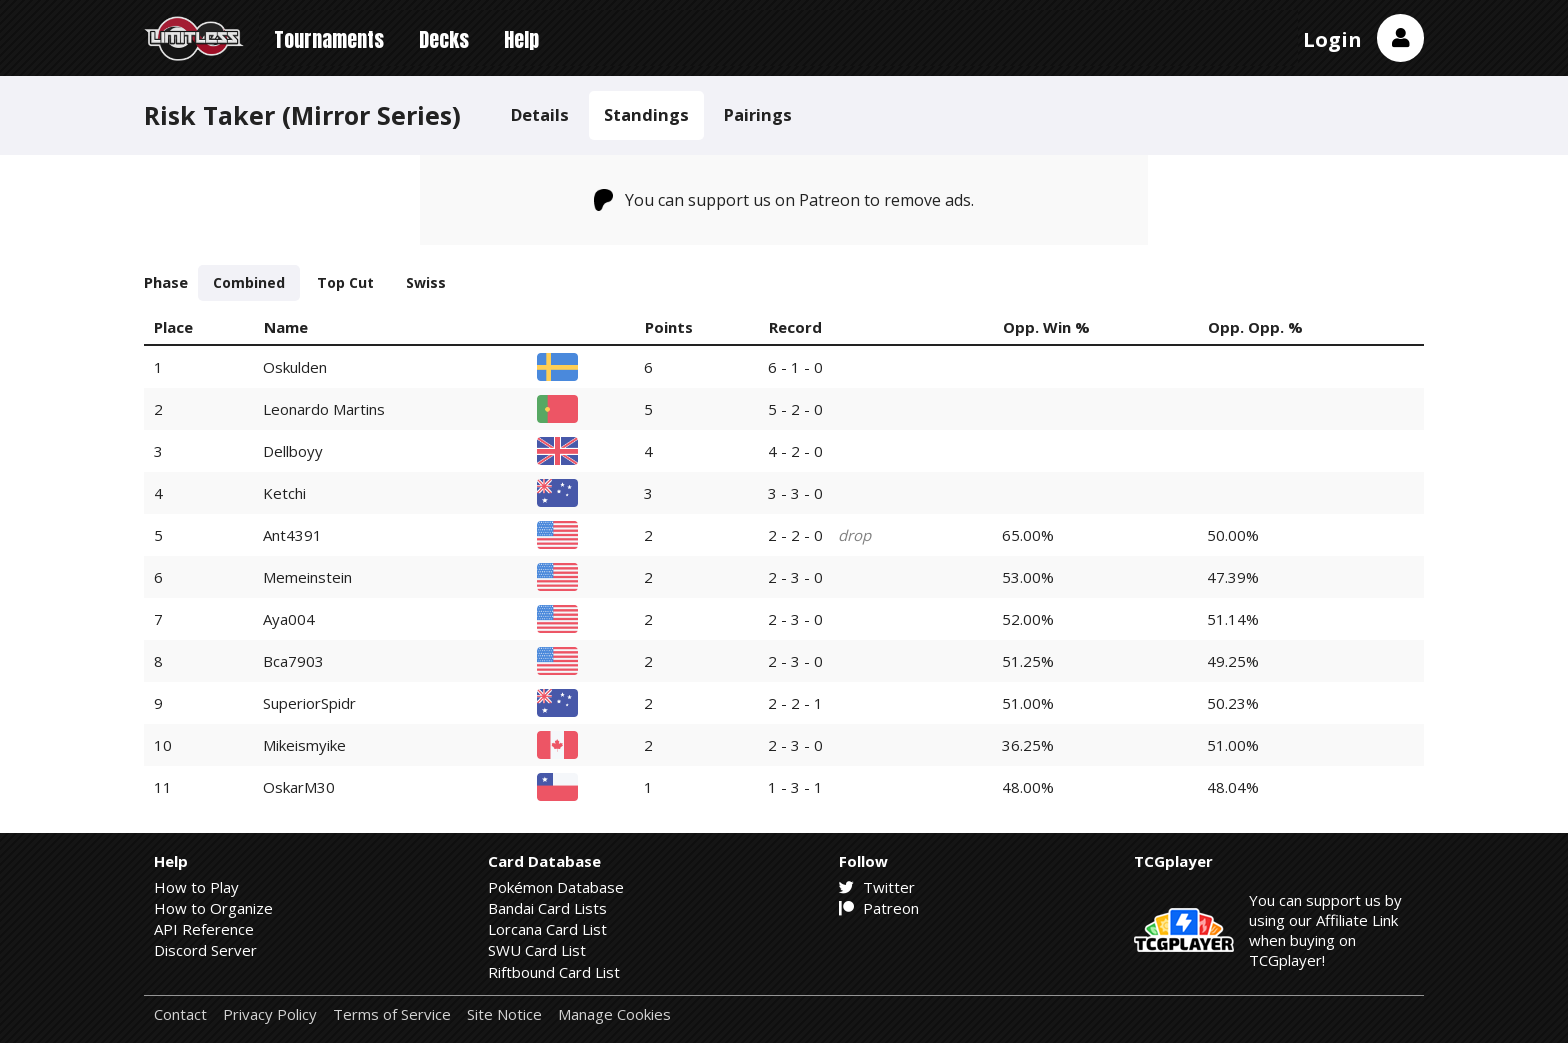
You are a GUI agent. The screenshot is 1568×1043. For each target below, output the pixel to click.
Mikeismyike (304, 745)
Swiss (426, 282)
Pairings (758, 114)
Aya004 (289, 619)
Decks (444, 39)
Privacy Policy (270, 1014)
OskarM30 (299, 787)
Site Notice (504, 1014)
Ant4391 (292, 535)
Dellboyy (293, 451)
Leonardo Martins (324, 409)
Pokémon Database (556, 887)
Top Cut (345, 282)
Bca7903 (293, 661)
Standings (646, 114)
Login (1332, 39)
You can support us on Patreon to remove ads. (784, 200)
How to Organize (213, 908)
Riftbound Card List (554, 972)
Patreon (879, 908)
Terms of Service (392, 1014)
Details (540, 114)
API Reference (204, 929)
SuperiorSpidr (309, 703)
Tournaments (329, 39)
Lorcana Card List (547, 929)
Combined (249, 282)
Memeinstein (307, 577)
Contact (180, 1014)
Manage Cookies (614, 1014)
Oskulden (295, 367)
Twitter (877, 887)
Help (521, 39)
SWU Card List (537, 950)
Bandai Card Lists (547, 908)
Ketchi (284, 493)
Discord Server (205, 950)
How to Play (196, 887)
